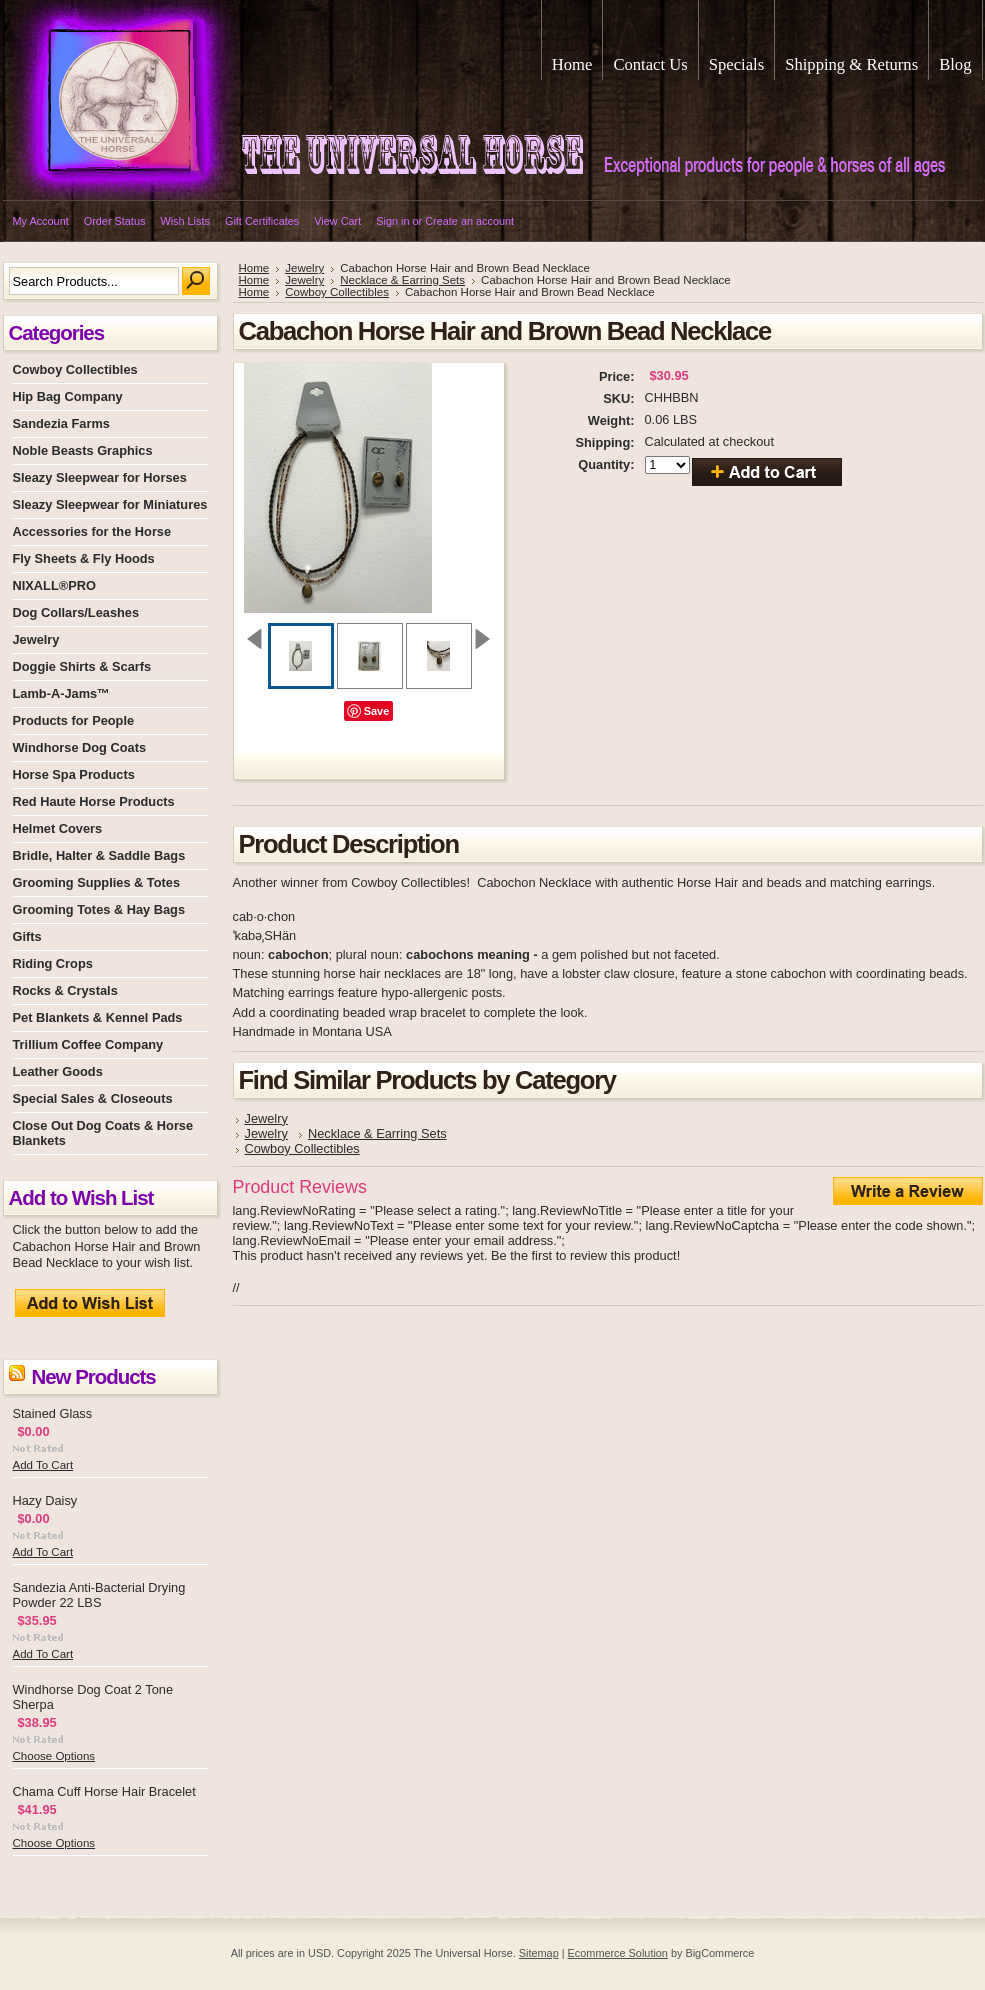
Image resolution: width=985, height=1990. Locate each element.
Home (254, 268)
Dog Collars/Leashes (76, 612)
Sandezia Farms (61, 423)
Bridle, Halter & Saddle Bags (99, 855)
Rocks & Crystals (65, 990)
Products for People (74, 720)
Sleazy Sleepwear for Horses (100, 477)
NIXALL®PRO (54, 585)
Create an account (469, 221)
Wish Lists (185, 221)
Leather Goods (58, 1071)
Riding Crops (53, 963)
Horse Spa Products (74, 774)
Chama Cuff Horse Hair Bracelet (104, 1791)
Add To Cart (43, 1465)
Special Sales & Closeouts (93, 1098)
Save (377, 711)
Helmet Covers (58, 828)
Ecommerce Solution (618, 1953)
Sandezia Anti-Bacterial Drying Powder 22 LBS (99, 1595)
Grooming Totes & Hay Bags (99, 909)
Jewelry (36, 639)
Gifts (27, 936)
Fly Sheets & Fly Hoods (84, 558)
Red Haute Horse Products (94, 801)
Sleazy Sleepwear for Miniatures (110, 504)
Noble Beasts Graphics (83, 450)
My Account (41, 221)
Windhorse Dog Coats (80, 747)
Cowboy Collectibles (75, 369)
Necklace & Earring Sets (402, 280)
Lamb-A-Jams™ (61, 693)
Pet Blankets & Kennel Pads (98, 1017)
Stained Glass (53, 1413)
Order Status (115, 221)
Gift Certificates (262, 221)
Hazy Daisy (45, 1500)
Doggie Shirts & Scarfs (82, 666)
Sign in (392, 221)
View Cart (337, 221)
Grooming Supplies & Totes (97, 882)
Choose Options (54, 1756)
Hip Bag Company (68, 396)
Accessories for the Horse (92, 531)
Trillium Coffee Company (88, 1044)
